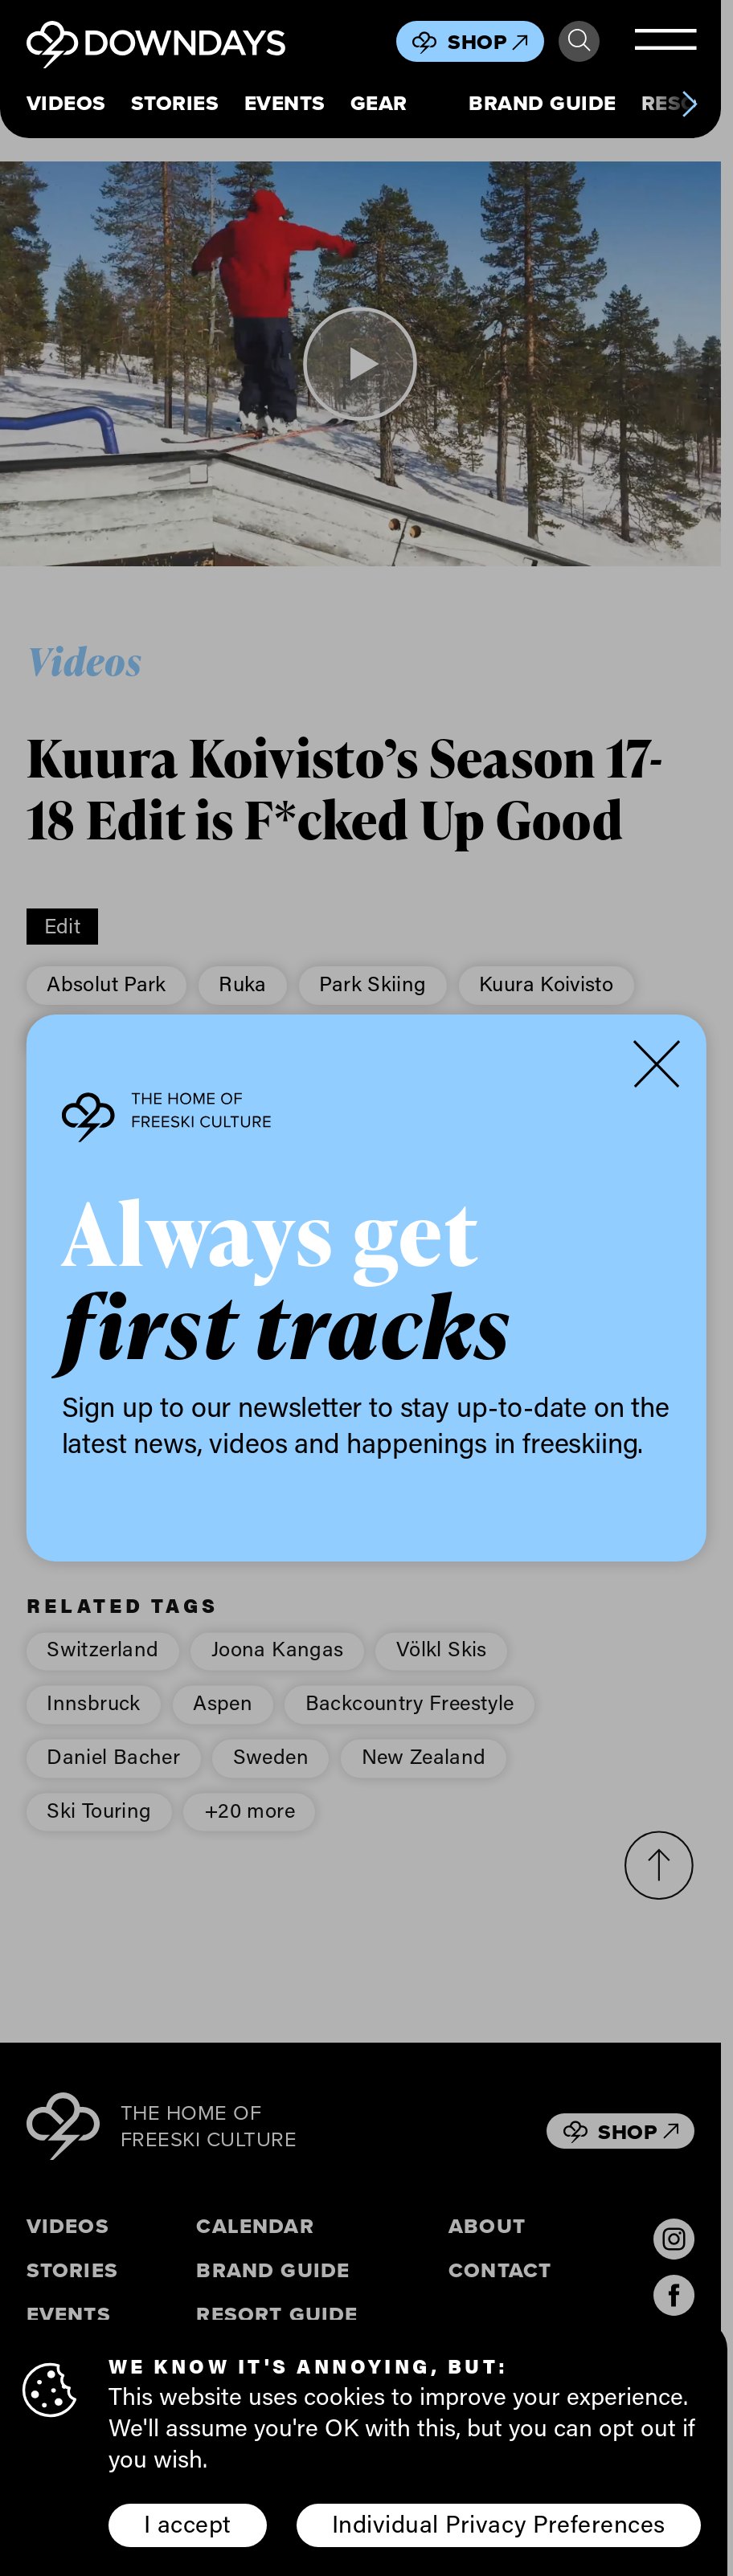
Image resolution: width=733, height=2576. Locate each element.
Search (579, 40)
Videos (66, 103)
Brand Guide (542, 103)
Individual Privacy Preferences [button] (498, 2523)
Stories (175, 103)
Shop (488, 42)
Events (285, 103)
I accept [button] (187, 2523)
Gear (378, 103)
